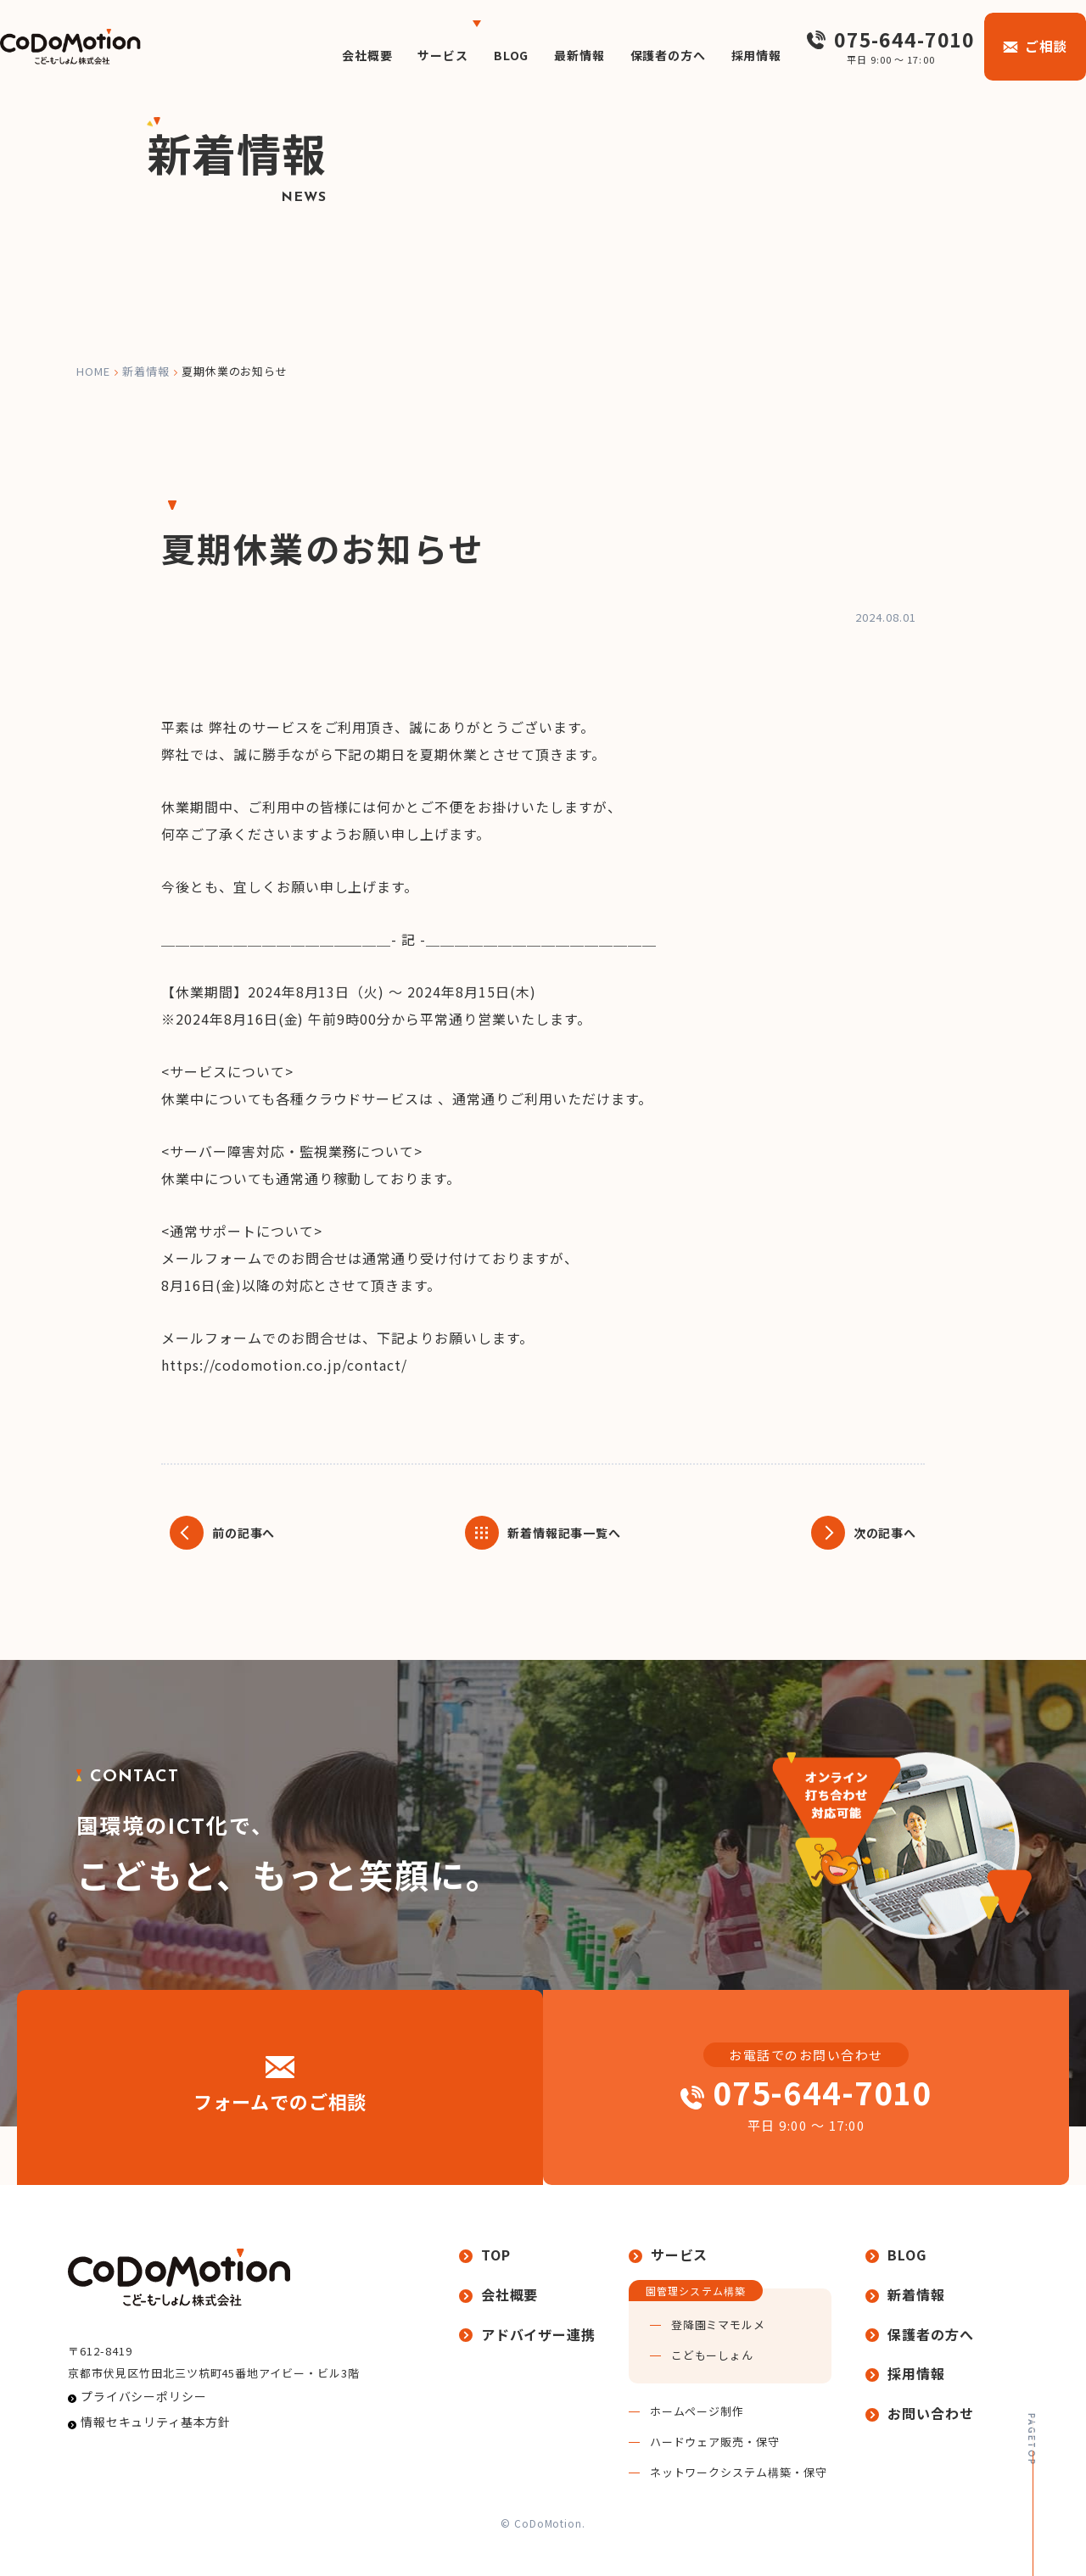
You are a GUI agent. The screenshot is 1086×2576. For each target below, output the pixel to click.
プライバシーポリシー (133, 2425)
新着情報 (146, 371)
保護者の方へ (646, 55)
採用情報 (744, 55)
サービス (402, 55)
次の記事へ (880, 1533)
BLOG (475, 55)
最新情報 (550, 55)
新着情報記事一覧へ (565, 1533)
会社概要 (319, 55)
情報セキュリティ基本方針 (145, 2457)
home (93, 371)
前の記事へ (248, 1533)
